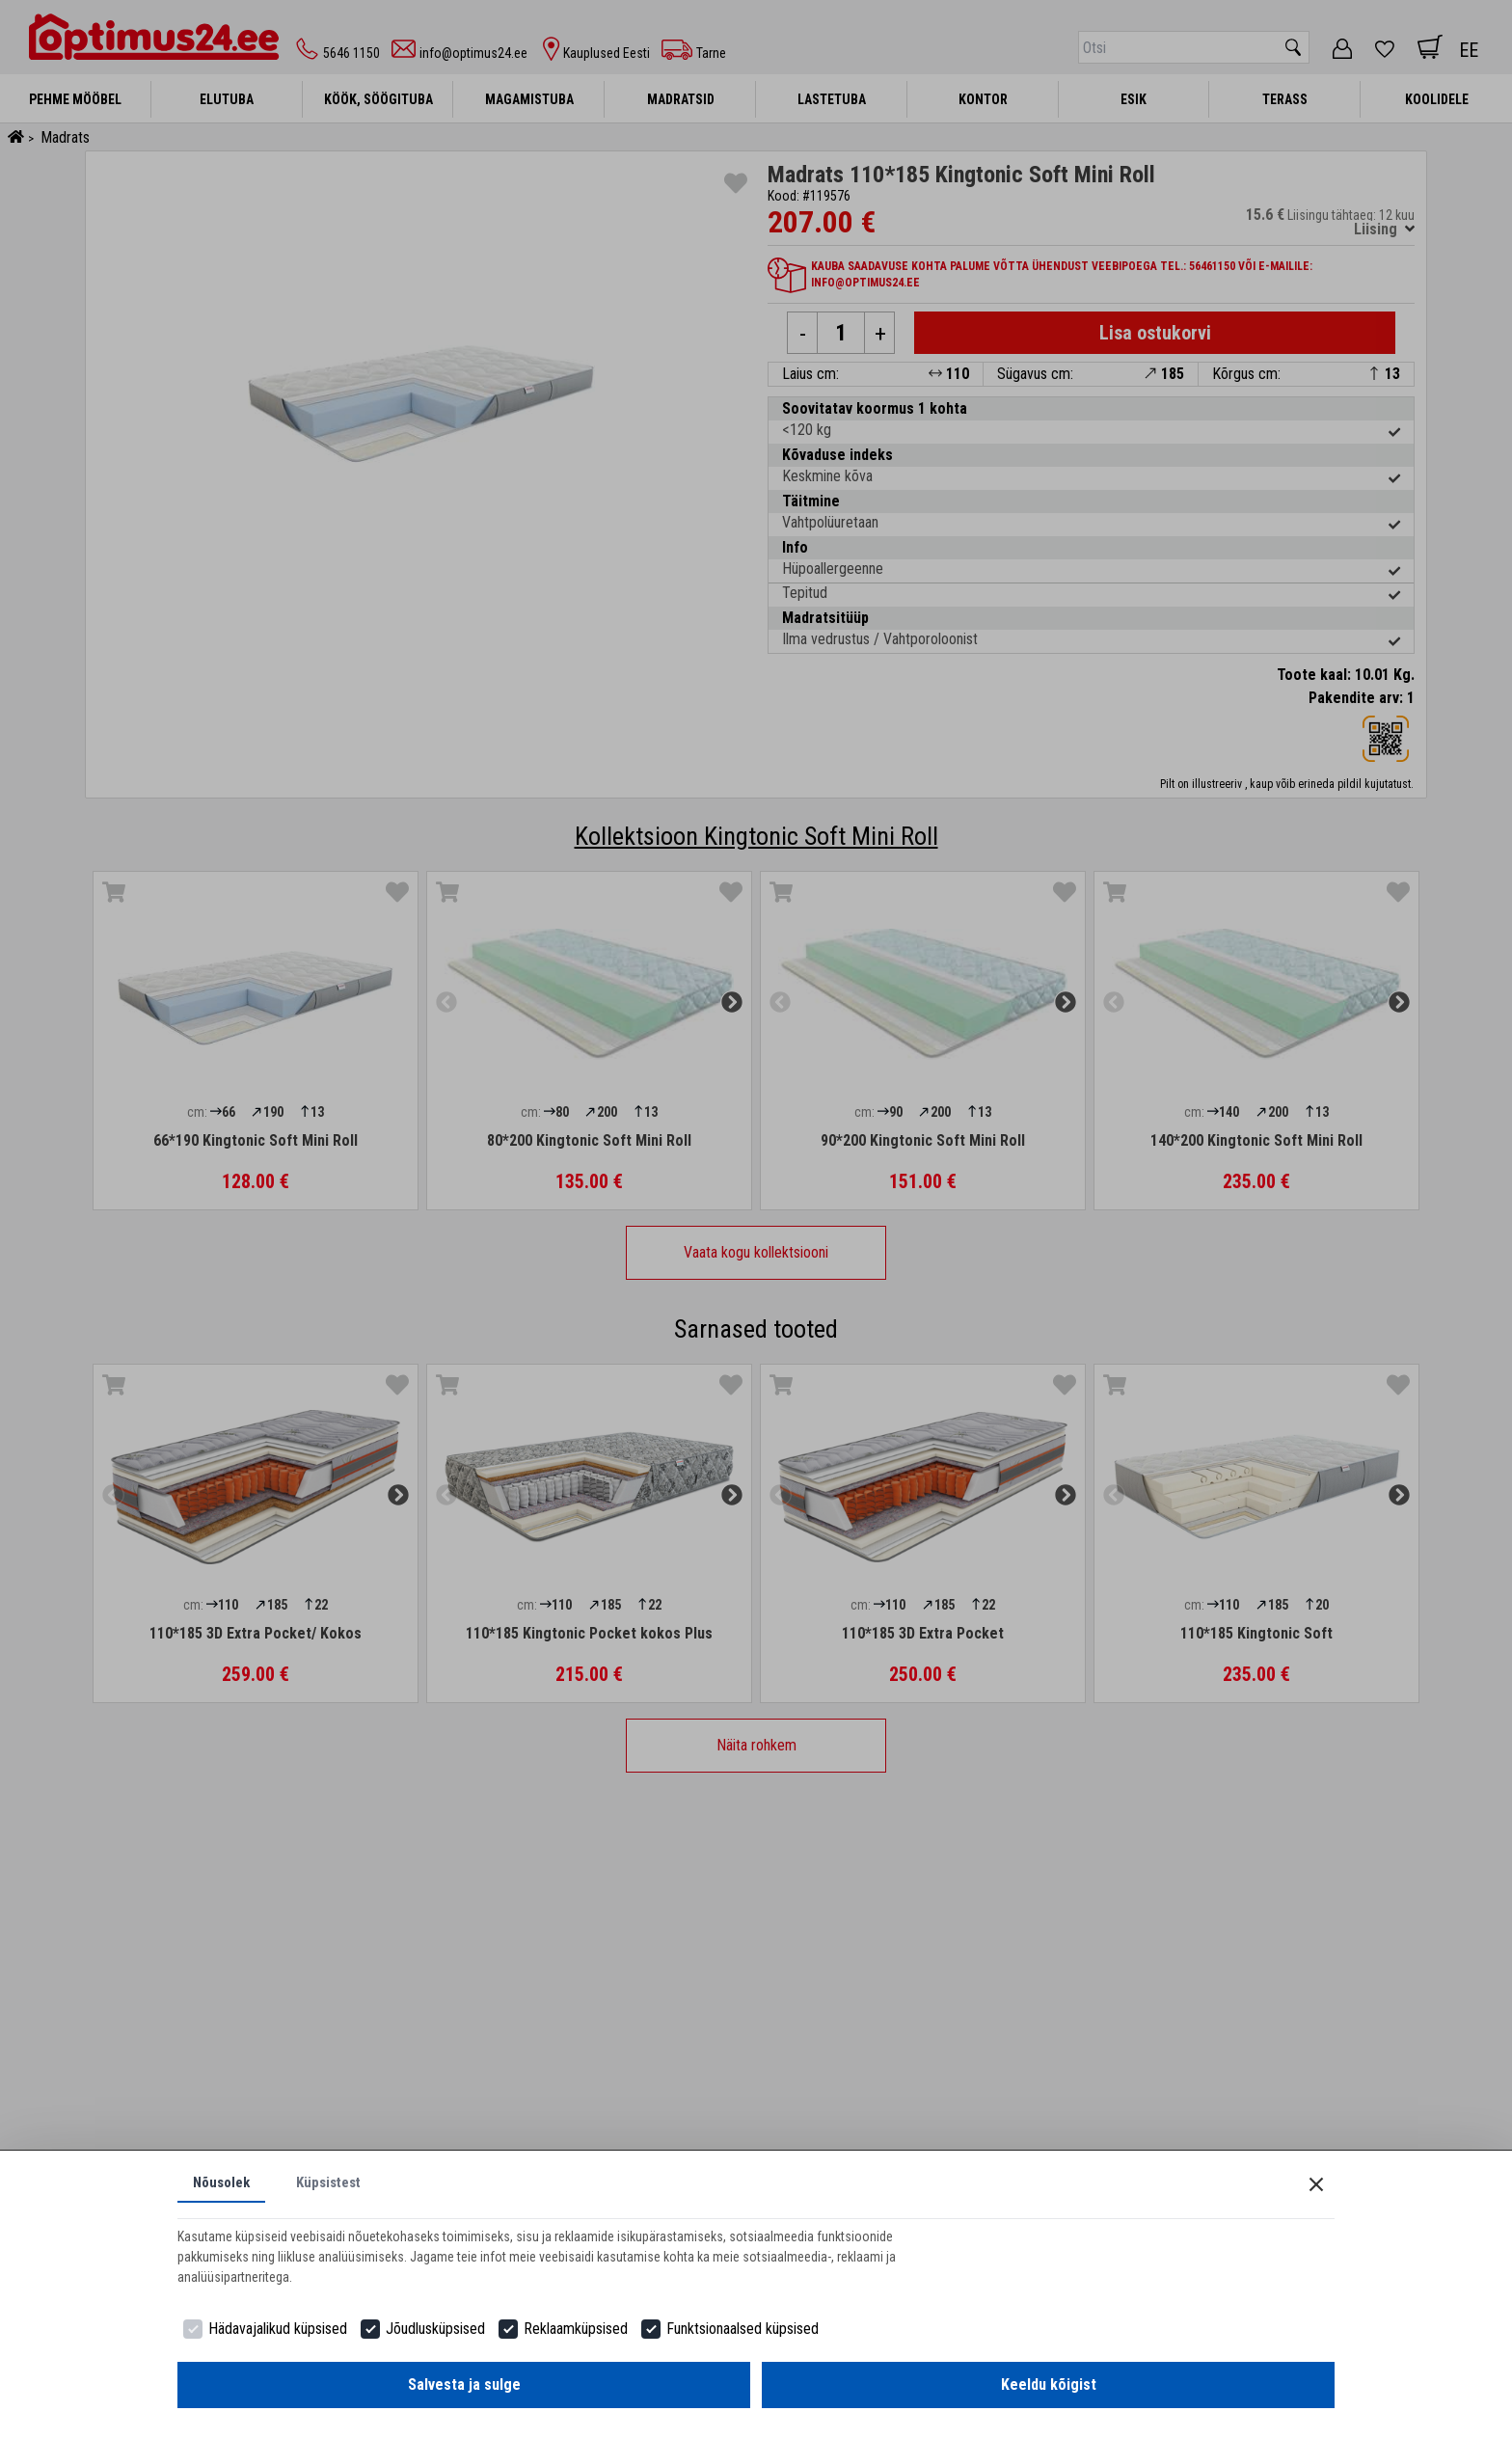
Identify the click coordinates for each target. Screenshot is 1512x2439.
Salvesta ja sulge (464, 2384)
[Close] (1316, 2180)
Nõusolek (224, 2181)
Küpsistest (337, 2181)
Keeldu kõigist (1048, 2384)
